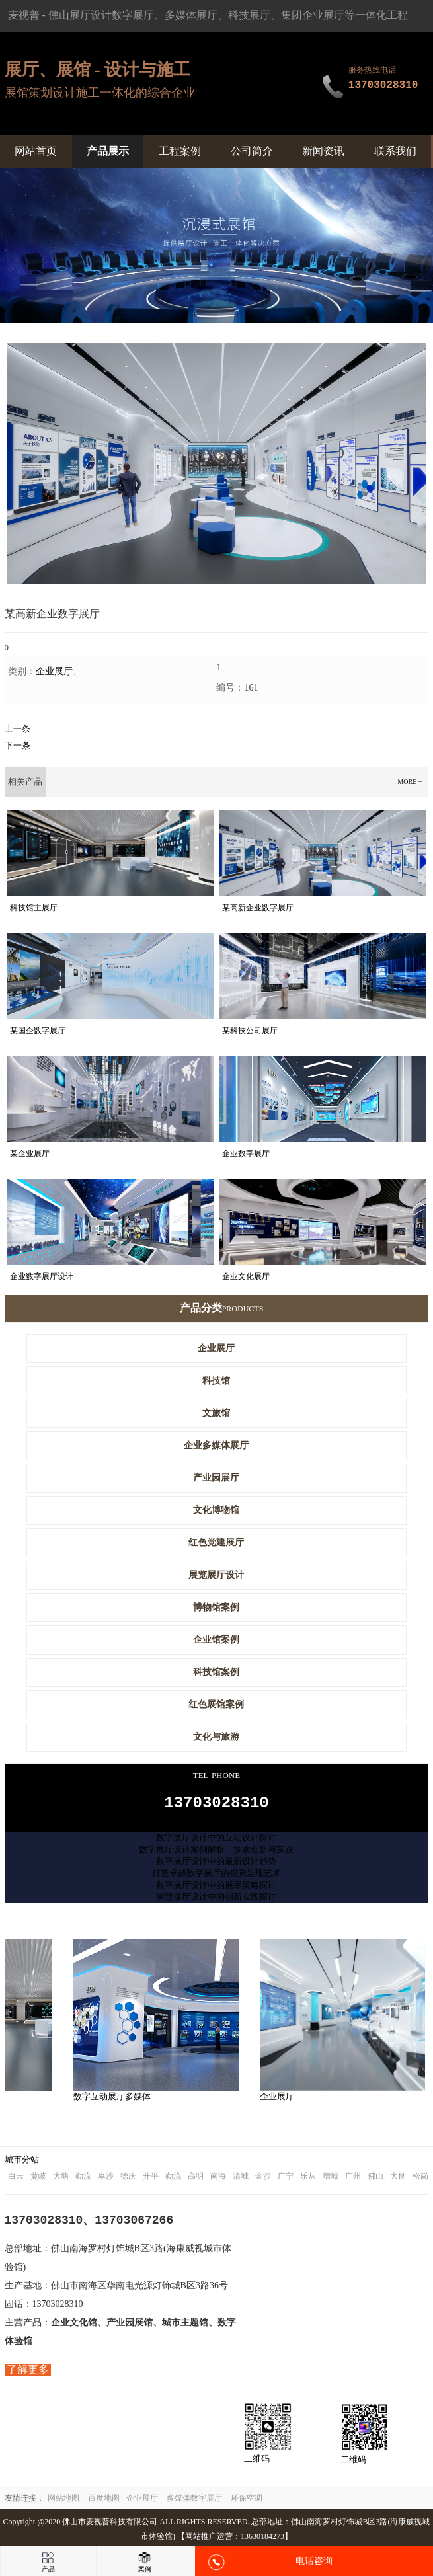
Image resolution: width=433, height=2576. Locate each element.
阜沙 (106, 2180)
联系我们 (395, 151)
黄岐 (38, 2180)
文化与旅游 (216, 1737)
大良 (398, 2180)
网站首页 (36, 151)
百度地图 (104, 2502)
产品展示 (108, 151)
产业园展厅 (216, 1478)
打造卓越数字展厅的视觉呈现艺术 (216, 1877)
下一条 (17, 745)
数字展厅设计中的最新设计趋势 (216, 1865)
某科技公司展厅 (250, 1030)
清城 (241, 2180)
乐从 (308, 2180)
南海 (218, 2180)
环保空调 (246, 2502)
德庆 (128, 2180)
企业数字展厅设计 (41, 1276)
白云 (16, 2180)
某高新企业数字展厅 (258, 907)
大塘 (61, 2180)
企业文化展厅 (246, 1276)
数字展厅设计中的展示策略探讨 (216, 1889)
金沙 (263, 2180)
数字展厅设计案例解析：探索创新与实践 (216, 1853)
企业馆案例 (216, 1640)
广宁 (286, 2180)
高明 (196, 2180)
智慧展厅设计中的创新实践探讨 (216, 1901)
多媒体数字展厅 (194, 2502)
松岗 (420, 2180)
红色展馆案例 (216, 1704)
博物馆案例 (216, 1607)
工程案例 (180, 151)
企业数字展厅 (246, 1153)
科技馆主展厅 (34, 907)
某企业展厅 (30, 1153)
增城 (330, 2180)
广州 (353, 2180)
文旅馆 (216, 1413)
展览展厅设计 (216, 1575)
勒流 (83, 2180)
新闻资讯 (323, 151)
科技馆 (216, 1381)
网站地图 (63, 2502)
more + (409, 781)
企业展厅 (54, 671)
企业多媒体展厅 (216, 1445)
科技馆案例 (216, 1672)
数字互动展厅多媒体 (115, 2100)
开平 (151, 2180)
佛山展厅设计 (80, 14)
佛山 (375, 2180)
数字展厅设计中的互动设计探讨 (216, 1841)
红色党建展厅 (216, 1542)
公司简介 (252, 151)
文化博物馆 (216, 1510)
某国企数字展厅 (37, 1030)
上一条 (17, 729)
